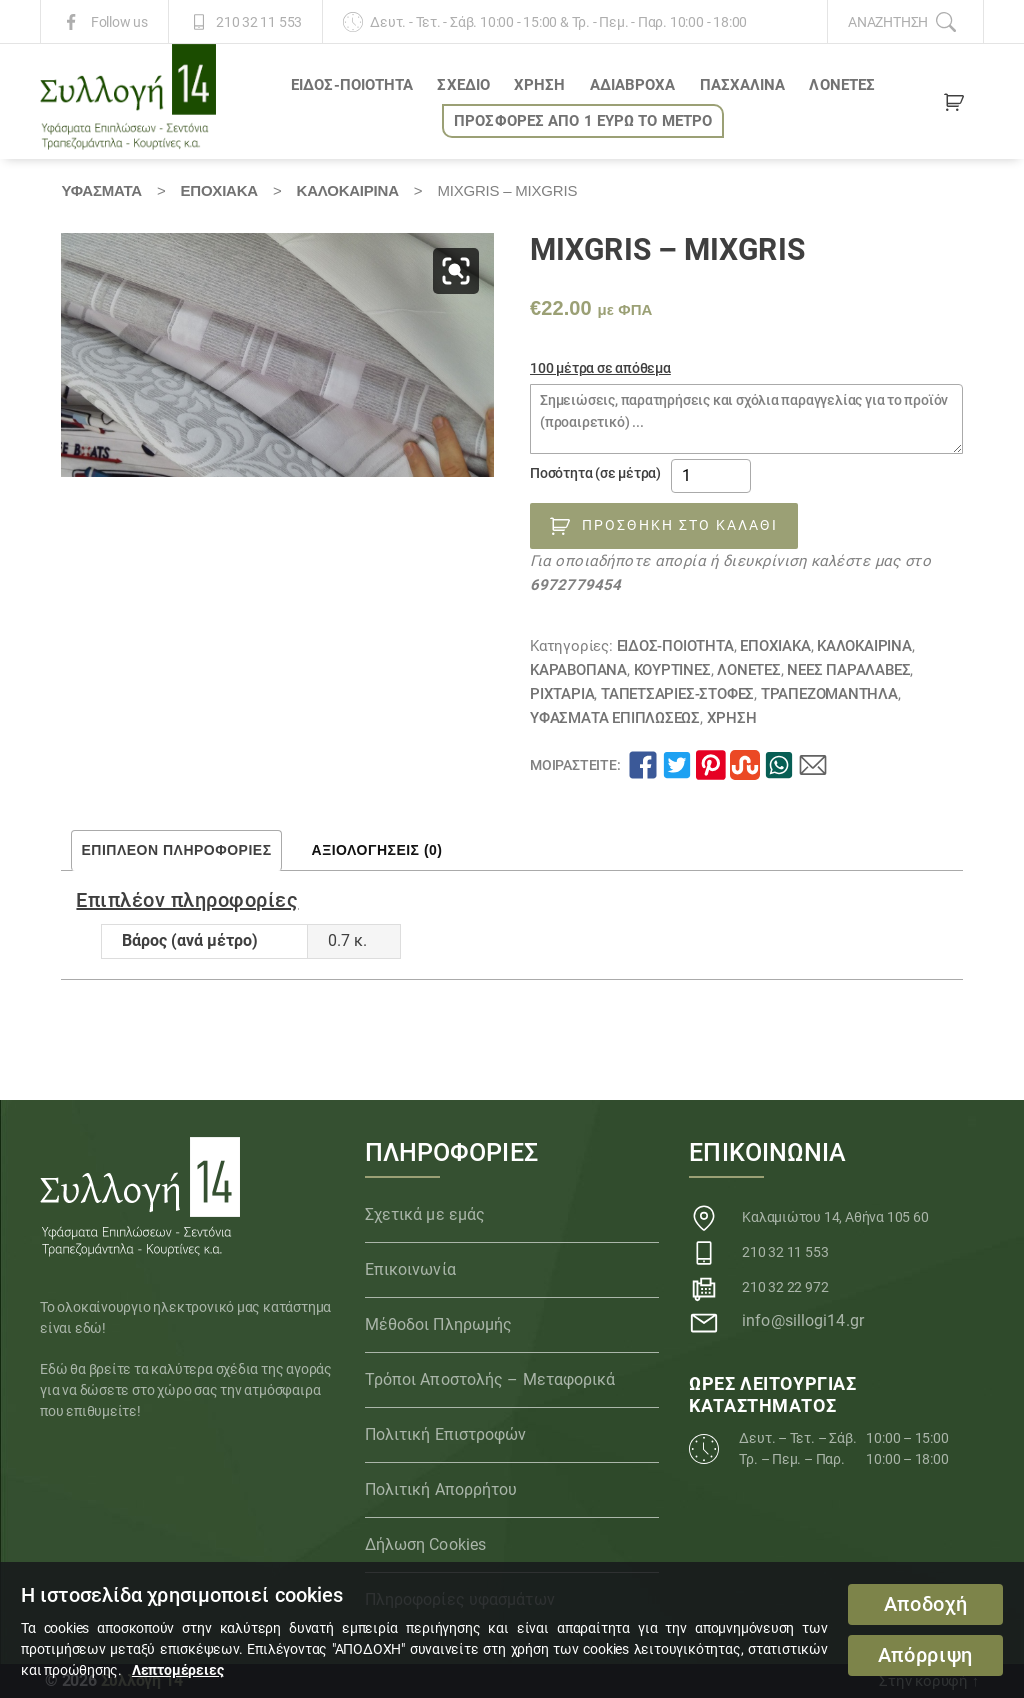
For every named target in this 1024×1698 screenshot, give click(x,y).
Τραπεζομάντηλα (829, 694)
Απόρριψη (925, 1655)
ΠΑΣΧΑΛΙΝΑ (743, 85)
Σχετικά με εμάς (425, 1214)
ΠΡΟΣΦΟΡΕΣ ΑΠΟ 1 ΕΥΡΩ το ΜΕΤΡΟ (583, 121)
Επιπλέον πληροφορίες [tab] (176, 850)
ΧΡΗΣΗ (540, 85)
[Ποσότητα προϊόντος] (711, 476)
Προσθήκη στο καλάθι (680, 525)
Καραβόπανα (578, 670)
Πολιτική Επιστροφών (446, 1434)
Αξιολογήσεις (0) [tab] (377, 850)
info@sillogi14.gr (803, 1320)
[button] (456, 271)
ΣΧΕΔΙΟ (463, 85)
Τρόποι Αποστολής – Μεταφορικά (490, 1379)
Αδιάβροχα (633, 85)
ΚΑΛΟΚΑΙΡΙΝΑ (348, 190)
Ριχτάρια (562, 694)
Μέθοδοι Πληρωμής (439, 1324)
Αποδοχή (926, 1604)
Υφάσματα (101, 190)
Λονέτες (842, 85)
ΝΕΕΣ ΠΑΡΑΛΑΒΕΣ (848, 670)
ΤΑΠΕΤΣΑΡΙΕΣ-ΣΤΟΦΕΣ (677, 694)
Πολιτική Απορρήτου (441, 1489)
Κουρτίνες (672, 670)
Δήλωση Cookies (425, 1544)
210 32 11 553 (259, 22)
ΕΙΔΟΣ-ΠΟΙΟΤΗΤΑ (352, 85)
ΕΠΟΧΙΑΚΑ (219, 190)
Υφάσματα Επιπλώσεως (615, 718)
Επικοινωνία (410, 1269)
